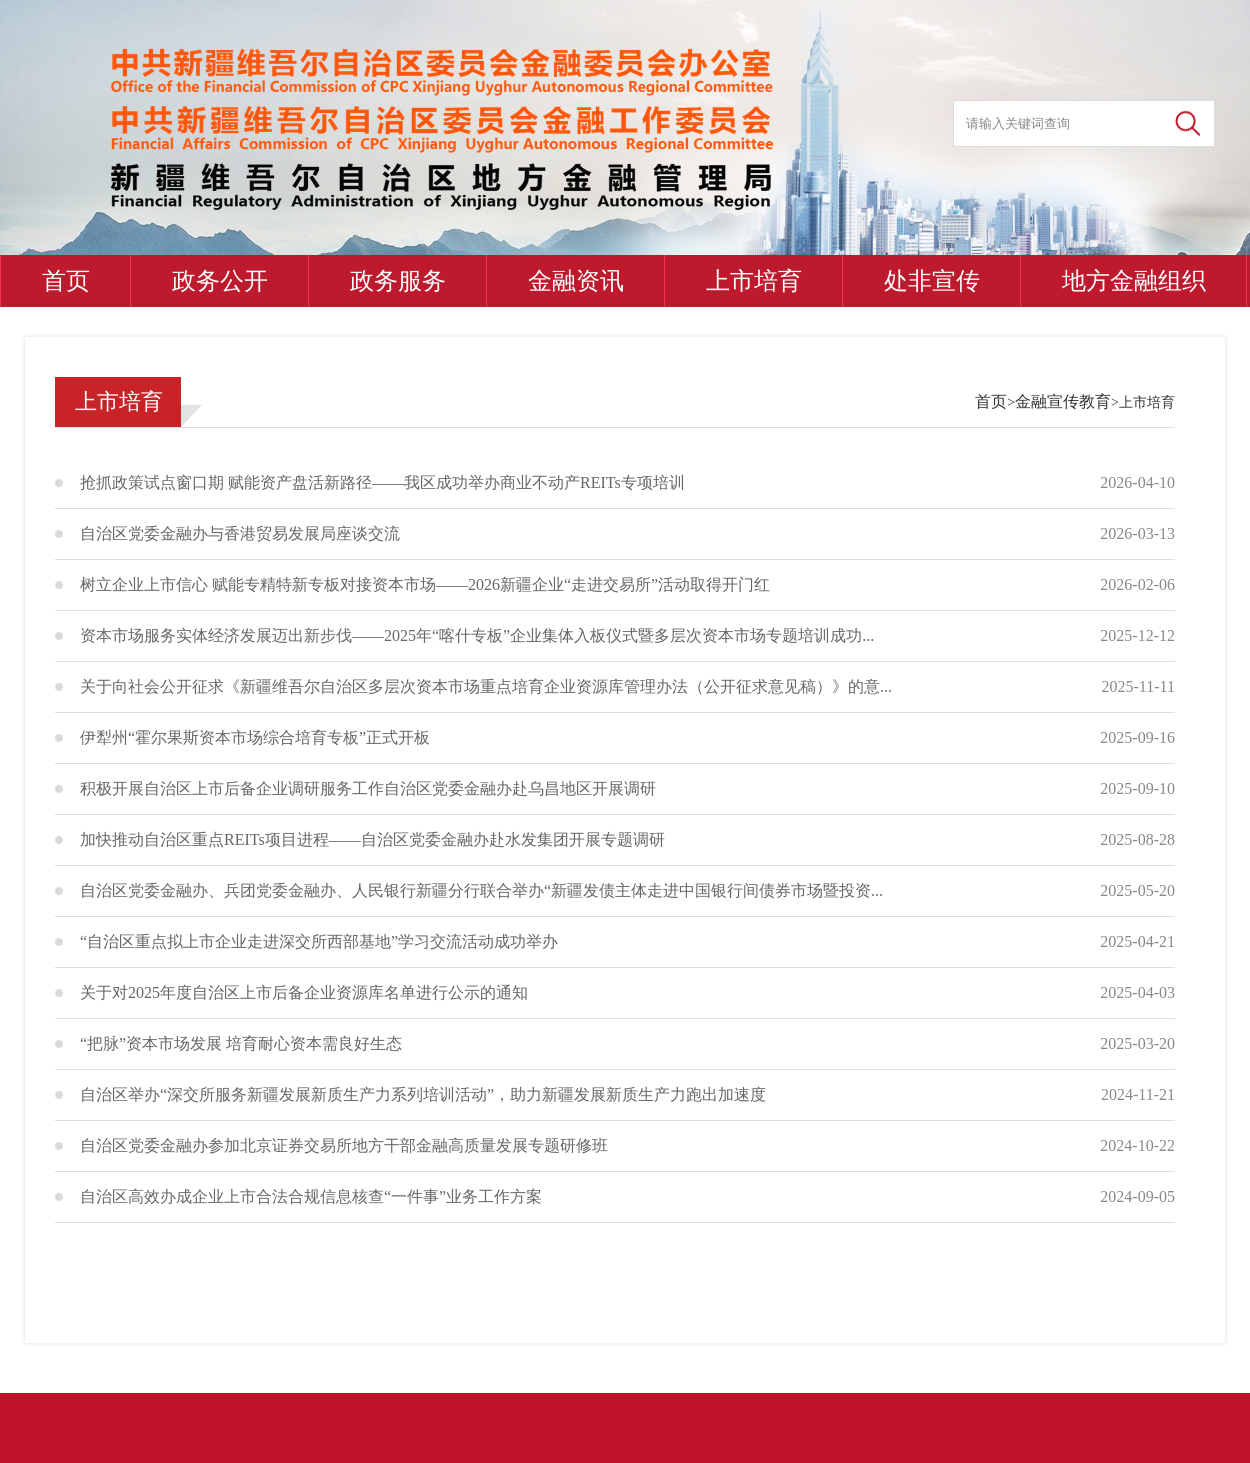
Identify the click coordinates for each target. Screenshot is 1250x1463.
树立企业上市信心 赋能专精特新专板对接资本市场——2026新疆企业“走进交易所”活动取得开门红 (425, 584)
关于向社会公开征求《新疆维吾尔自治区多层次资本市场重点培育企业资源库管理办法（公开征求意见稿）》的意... (486, 686)
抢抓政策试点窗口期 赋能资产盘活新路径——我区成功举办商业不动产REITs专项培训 (382, 482)
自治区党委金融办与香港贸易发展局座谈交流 (240, 533)
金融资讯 (576, 281)
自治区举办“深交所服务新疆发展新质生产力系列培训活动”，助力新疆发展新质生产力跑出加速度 (423, 1094)
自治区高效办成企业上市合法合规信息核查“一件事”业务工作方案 (311, 1196)
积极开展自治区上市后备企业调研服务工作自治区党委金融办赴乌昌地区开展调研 (368, 788)
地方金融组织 (1134, 281)
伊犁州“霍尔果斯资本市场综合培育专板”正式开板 (255, 737)
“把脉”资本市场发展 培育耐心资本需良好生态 (241, 1043)
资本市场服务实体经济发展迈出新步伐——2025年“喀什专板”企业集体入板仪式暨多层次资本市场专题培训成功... (477, 635)
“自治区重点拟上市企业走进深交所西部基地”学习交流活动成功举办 (319, 941)
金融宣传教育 (1063, 401)
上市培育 (754, 281)
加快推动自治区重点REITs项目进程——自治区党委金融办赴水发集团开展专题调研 (372, 839)
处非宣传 (932, 281)
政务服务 (398, 281)
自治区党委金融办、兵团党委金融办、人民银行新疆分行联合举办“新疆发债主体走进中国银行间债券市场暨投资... (481, 890)
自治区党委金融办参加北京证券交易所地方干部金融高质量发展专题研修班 (344, 1145)
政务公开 (220, 281)
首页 (66, 281)
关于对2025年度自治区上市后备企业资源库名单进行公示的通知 (304, 992)
